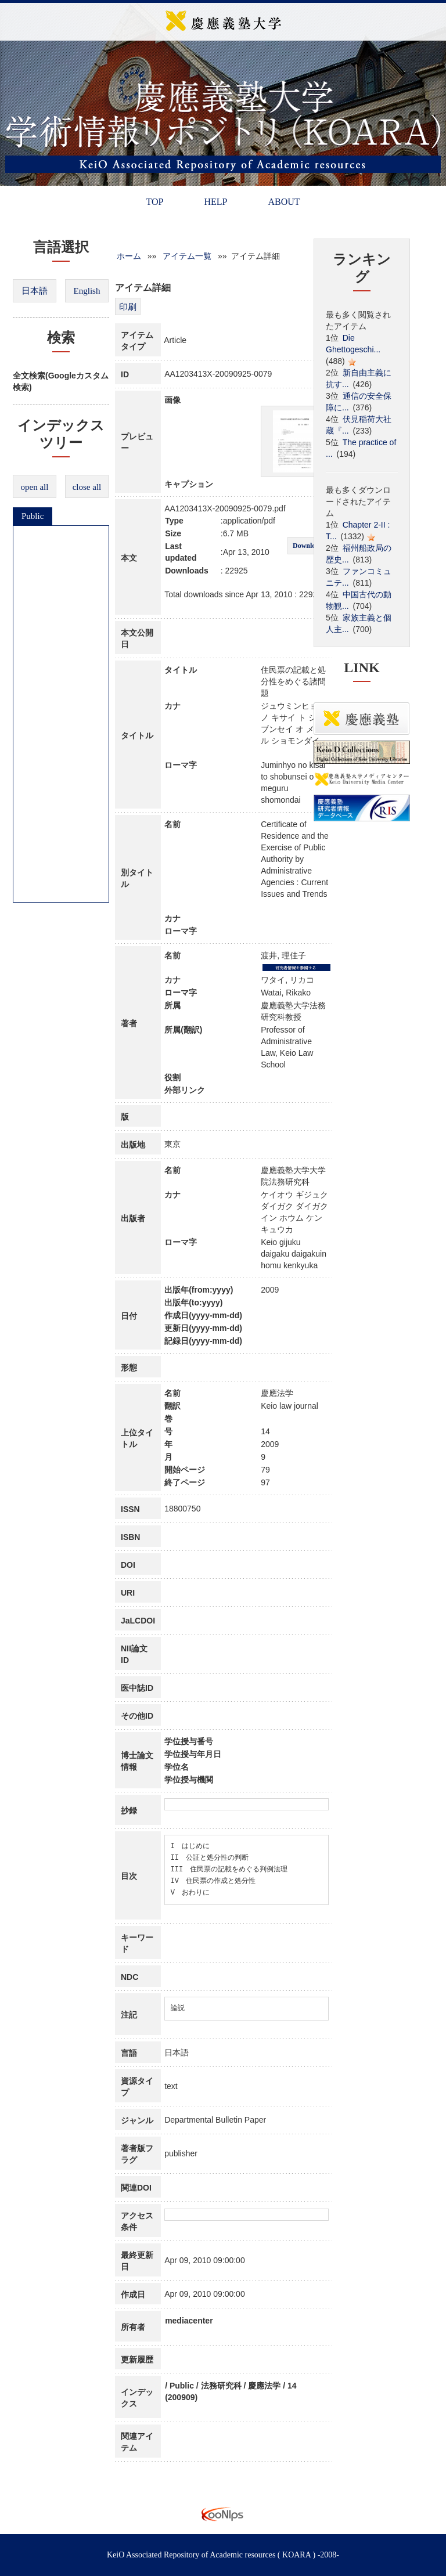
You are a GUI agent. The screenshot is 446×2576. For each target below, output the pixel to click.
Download (308, 546)
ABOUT (284, 202)
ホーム (129, 256)
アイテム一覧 (187, 256)
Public (32, 516)
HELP (215, 202)
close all (87, 487)
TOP (154, 202)
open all (35, 487)
